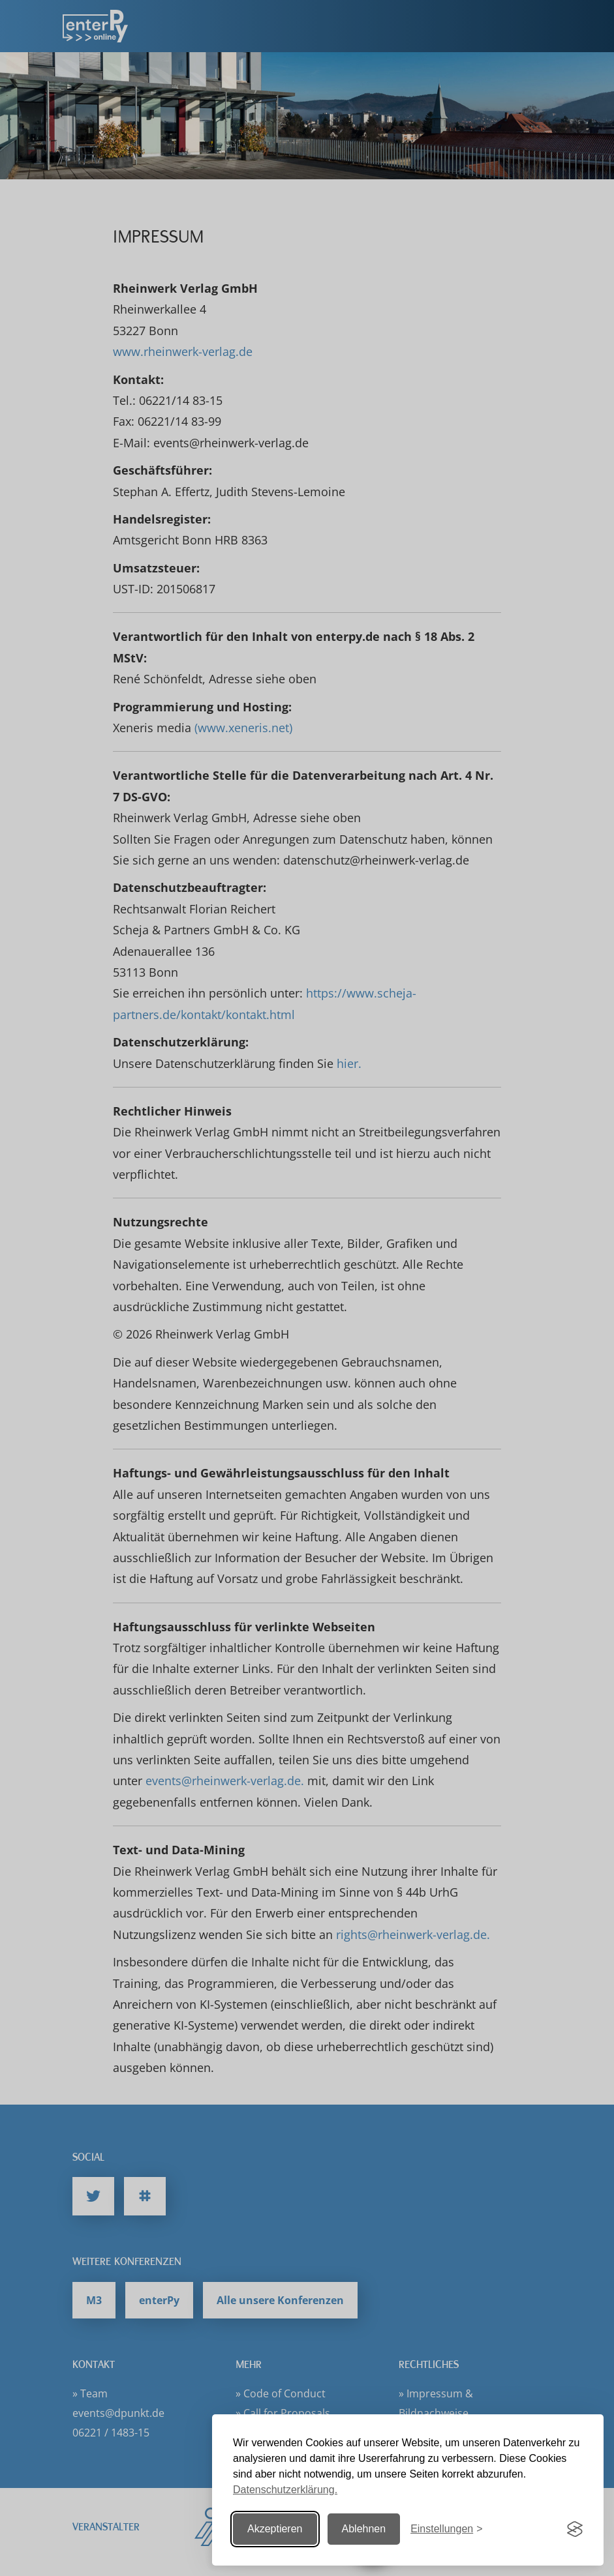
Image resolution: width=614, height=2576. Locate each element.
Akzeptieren (275, 2528)
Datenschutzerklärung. (285, 2489)
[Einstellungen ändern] (446, 2529)
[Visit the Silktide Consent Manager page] (575, 2529)
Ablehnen (364, 2528)
